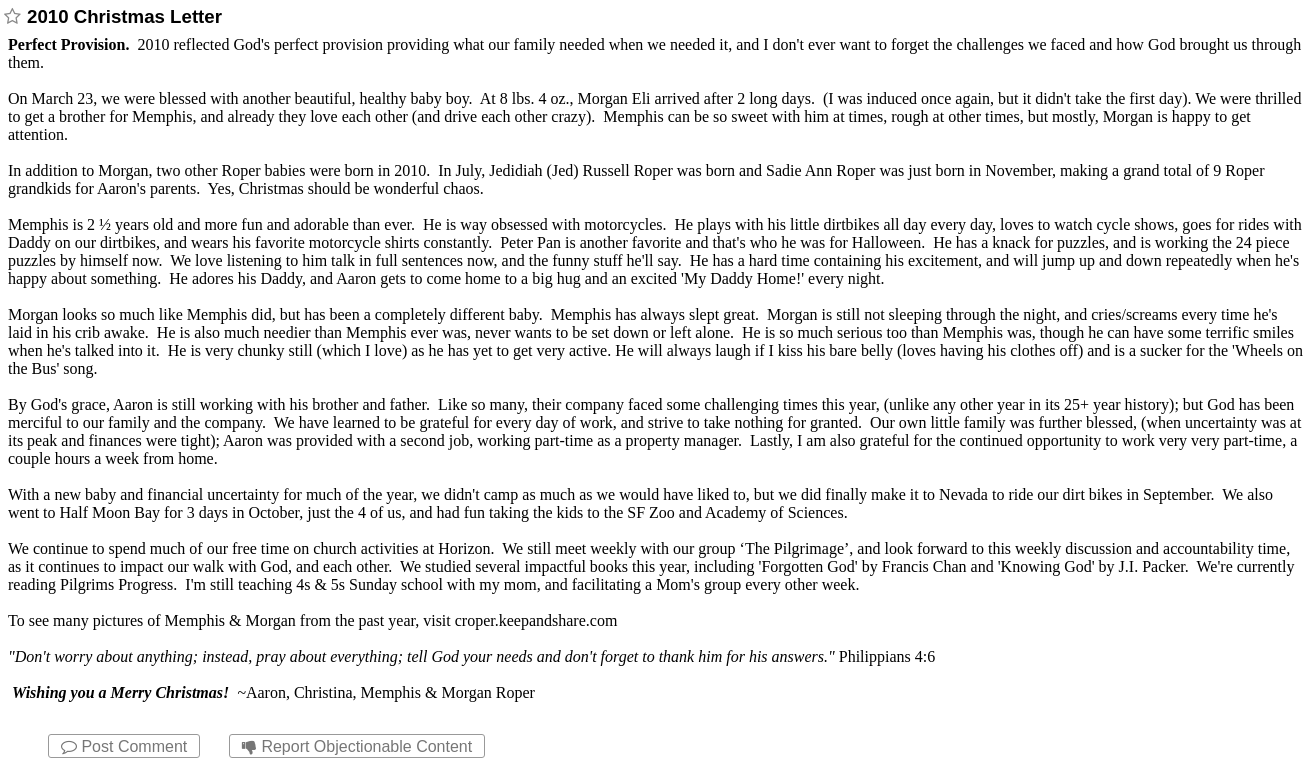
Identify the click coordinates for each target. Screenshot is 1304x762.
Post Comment (124, 746)
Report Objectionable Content (357, 746)
